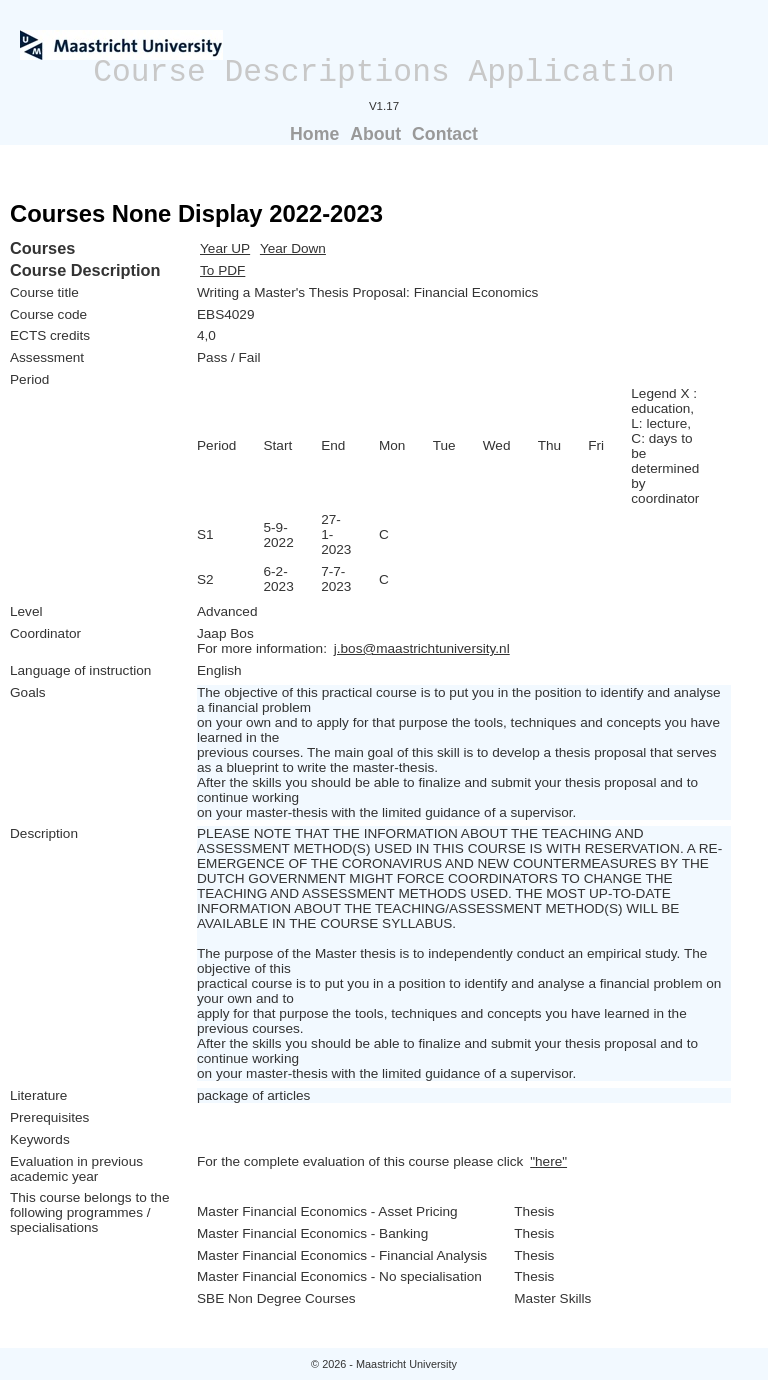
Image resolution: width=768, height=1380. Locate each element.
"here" (548, 1161)
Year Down (293, 248)
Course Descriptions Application (384, 72)
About (375, 134)
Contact (445, 134)
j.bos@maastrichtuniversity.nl (422, 648)
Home (314, 134)
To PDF (222, 270)
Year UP (225, 248)
